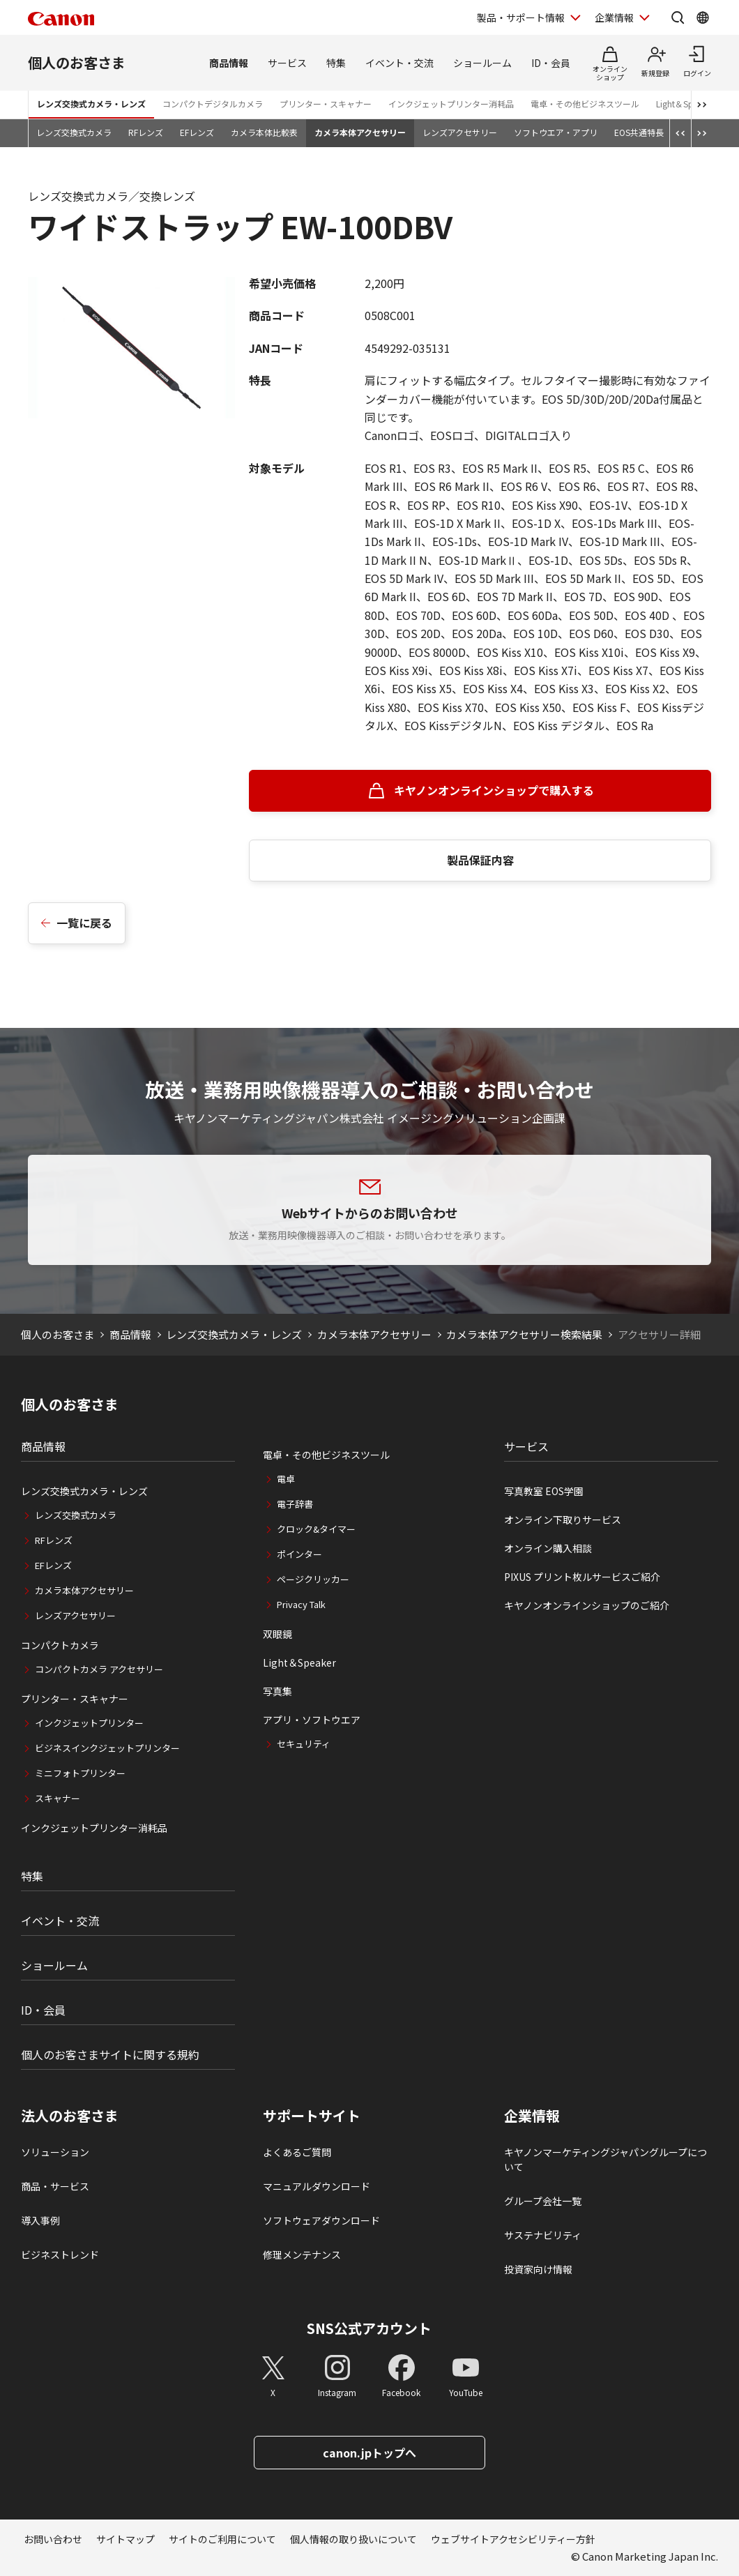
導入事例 (40, 2220)
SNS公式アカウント (369, 2328)
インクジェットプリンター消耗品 (451, 103)
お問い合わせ (53, 2539)
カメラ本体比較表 (264, 132)
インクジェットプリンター (89, 1722)
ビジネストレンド (60, 2254)
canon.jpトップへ (369, 2452)
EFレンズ (197, 132)
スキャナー (57, 1798)
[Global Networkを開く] (702, 17)
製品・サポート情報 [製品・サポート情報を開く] (521, 17)
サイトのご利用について (222, 2539)
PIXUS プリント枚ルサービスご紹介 (582, 1577)
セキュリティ (303, 1743)
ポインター (299, 1554)
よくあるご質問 (297, 2152)
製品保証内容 (480, 859)
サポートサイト (311, 2116)
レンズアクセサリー (459, 132)
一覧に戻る (84, 922)
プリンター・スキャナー (326, 103)
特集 (336, 63)
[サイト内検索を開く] (677, 17)
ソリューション (55, 2152)
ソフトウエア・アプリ (555, 132)
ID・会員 (550, 63)
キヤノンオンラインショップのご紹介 (586, 1605)
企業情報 (532, 2116)
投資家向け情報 (538, 2269)
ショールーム (482, 63)
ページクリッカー (313, 1579)
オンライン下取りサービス (562, 1519)
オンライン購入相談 (548, 1548)
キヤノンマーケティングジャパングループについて (605, 2159)
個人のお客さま (76, 62)
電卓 (286, 1478)
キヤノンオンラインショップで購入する (494, 790)
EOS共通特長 (639, 132)
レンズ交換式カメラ (74, 132)
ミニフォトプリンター (80, 1773)
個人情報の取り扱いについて (353, 2539)
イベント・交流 (399, 63)
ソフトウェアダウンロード (321, 2220)
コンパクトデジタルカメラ (212, 103)
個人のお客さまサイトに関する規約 (110, 2054)
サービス (287, 63)
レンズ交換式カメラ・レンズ (91, 103)
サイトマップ (125, 2539)
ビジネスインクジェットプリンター (107, 1748)
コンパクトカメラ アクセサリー (99, 1669)
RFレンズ (145, 132)
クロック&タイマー (316, 1529)
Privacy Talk (301, 1604)
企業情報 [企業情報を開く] (614, 17)
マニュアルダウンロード (316, 2186)
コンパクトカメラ (60, 1645)
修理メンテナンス (302, 2254)
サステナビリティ (542, 2235)
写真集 (277, 1691)
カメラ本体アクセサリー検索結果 (524, 1334)
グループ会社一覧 (542, 2201)
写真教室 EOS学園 (544, 1491)
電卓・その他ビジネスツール (585, 103)
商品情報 (228, 63)
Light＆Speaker (685, 103)
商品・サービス (55, 2186)
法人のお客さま (70, 2116)
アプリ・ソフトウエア (311, 1720)
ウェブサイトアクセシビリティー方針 (513, 2539)
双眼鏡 (277, 1634)
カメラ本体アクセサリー (360, 132)
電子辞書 (295, 1503)
